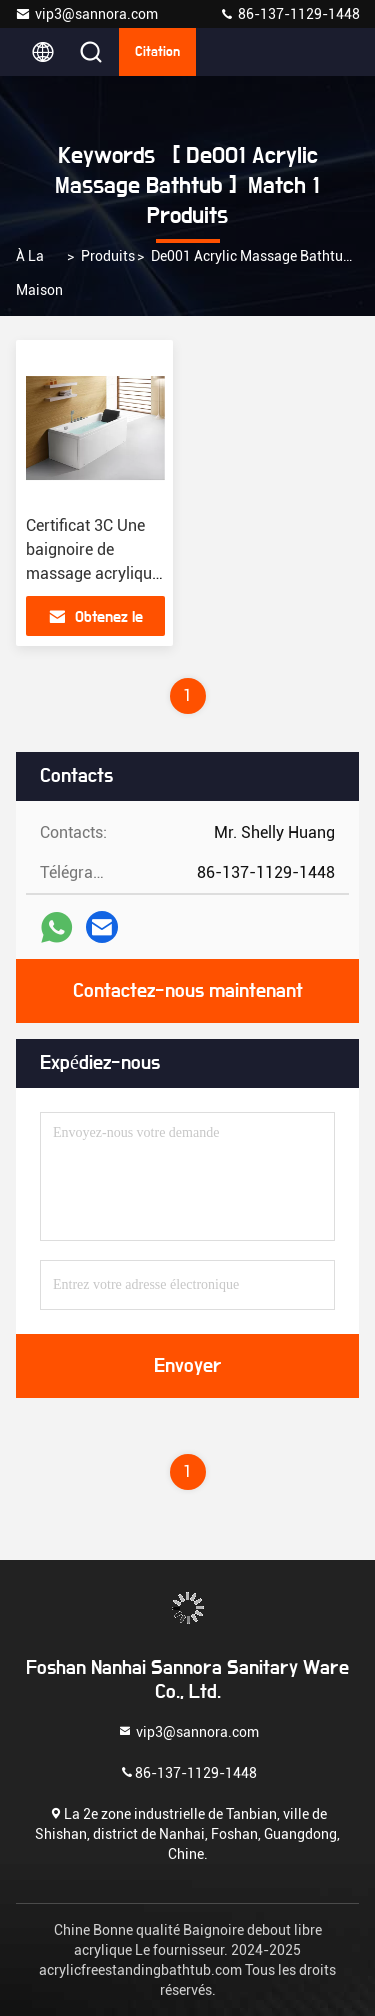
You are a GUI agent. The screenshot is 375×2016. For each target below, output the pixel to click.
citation (157, 52)
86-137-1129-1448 (289, 14)
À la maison (39, 273)
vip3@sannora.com (86, 14)
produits (108, 256)
